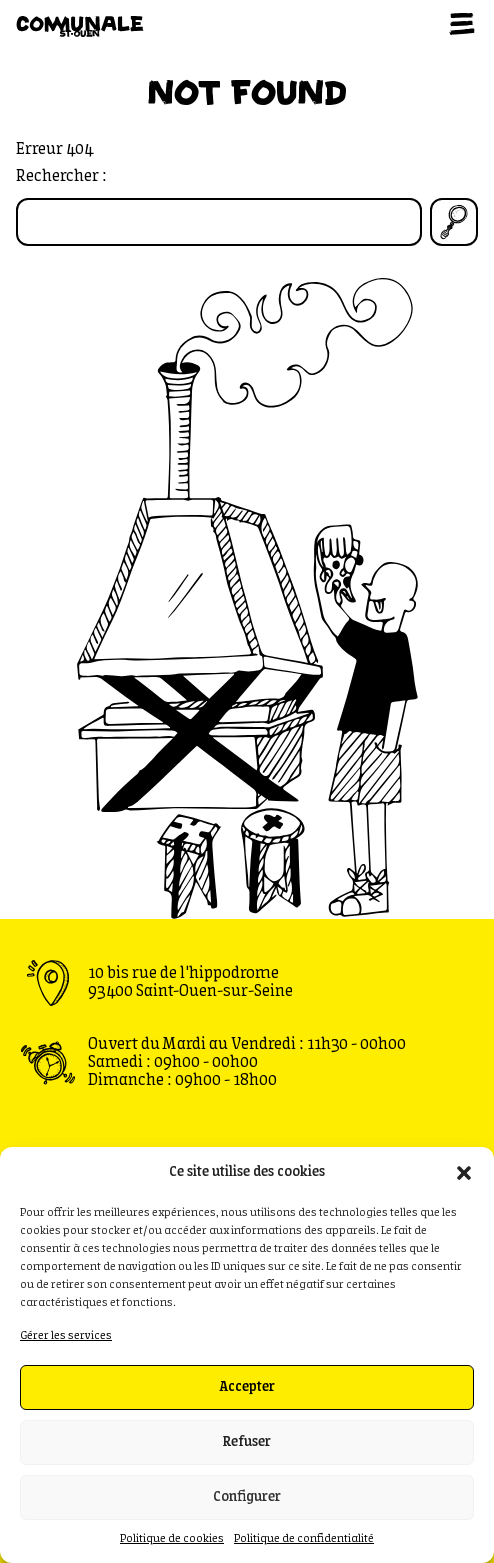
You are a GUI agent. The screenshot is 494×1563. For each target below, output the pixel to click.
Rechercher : (61, 176)
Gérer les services (66, 1336)
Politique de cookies (172, 1539)
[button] (464, 1173)
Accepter (247, 1387)
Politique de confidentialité (304, 1539)
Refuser (247, 1442)
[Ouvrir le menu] (462, 24)
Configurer (247, 1497)
